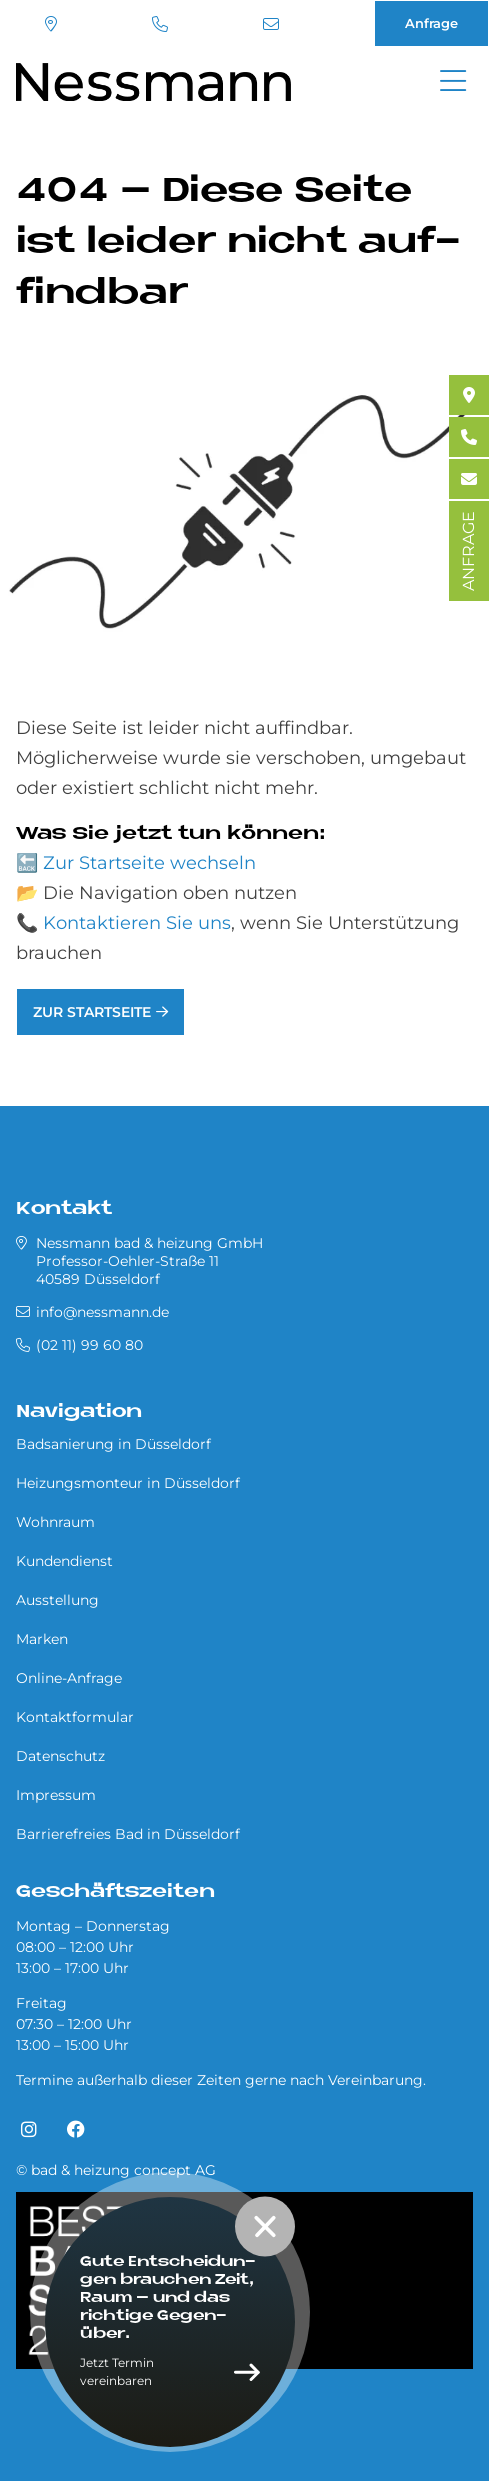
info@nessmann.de (271, 24)
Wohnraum (55, 1522)
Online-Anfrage (69, 1678)
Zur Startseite (92, 1012)
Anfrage (431, 23)
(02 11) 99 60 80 (160, 24)
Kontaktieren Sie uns (137, 923)
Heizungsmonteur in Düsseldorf (128, 1483)
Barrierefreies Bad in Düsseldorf (128, 1834)
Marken (42, 1639)
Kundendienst (64, 1561)
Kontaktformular (75, 1717)
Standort (51, 24)
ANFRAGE (468, 551)
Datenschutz (60, 1756)
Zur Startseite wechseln (149, 863)
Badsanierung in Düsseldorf (113, 1444)
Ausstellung (57, 1600)
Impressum (56, 1795)
